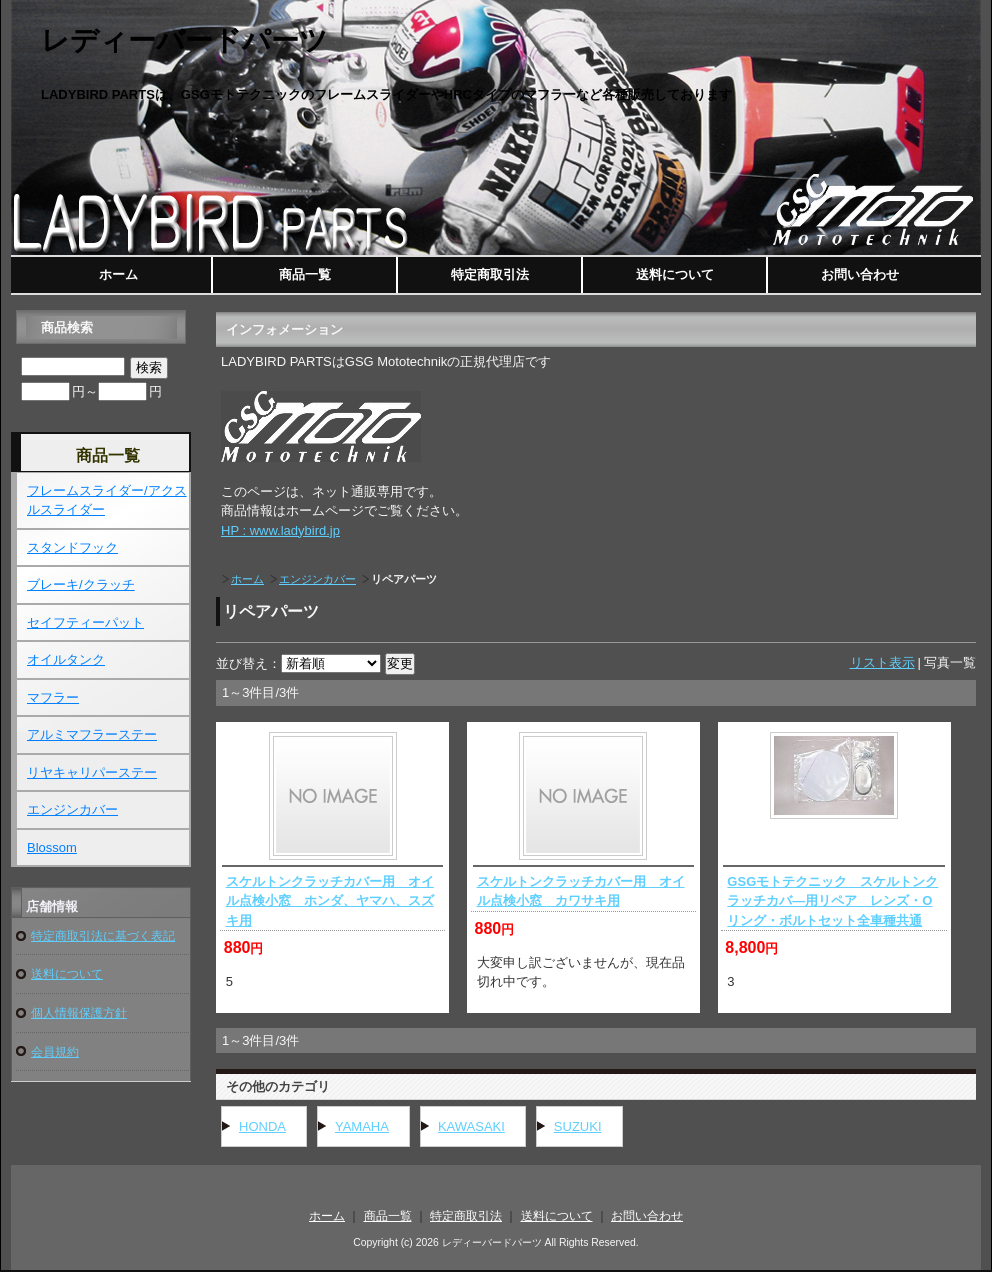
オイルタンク (66, 659)
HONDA (262, 1126)
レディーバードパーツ (184, 40)
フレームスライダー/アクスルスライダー (107, 500)
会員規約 (55, 1051)
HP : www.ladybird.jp (280, 530)
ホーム (118, 274)
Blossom (52, 847)
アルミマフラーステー (92, 734)
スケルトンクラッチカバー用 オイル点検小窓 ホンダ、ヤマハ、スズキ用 (330, 901)
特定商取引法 (490, 274)
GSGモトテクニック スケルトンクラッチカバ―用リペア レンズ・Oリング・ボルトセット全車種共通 (832, 901)
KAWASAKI (471, 1126)
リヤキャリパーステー (92, 772)
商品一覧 (305, 274)
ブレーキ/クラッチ (81, 584)
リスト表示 (882, 662)
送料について (675, 274)
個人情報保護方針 (79, 1012)
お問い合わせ (860, 274)
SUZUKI (578, 1126)
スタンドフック (72, 547)
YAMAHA (362, 1126)
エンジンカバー (317, 579)
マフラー (53, 697)
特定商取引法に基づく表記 (103, 935)
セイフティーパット (85, 622)
